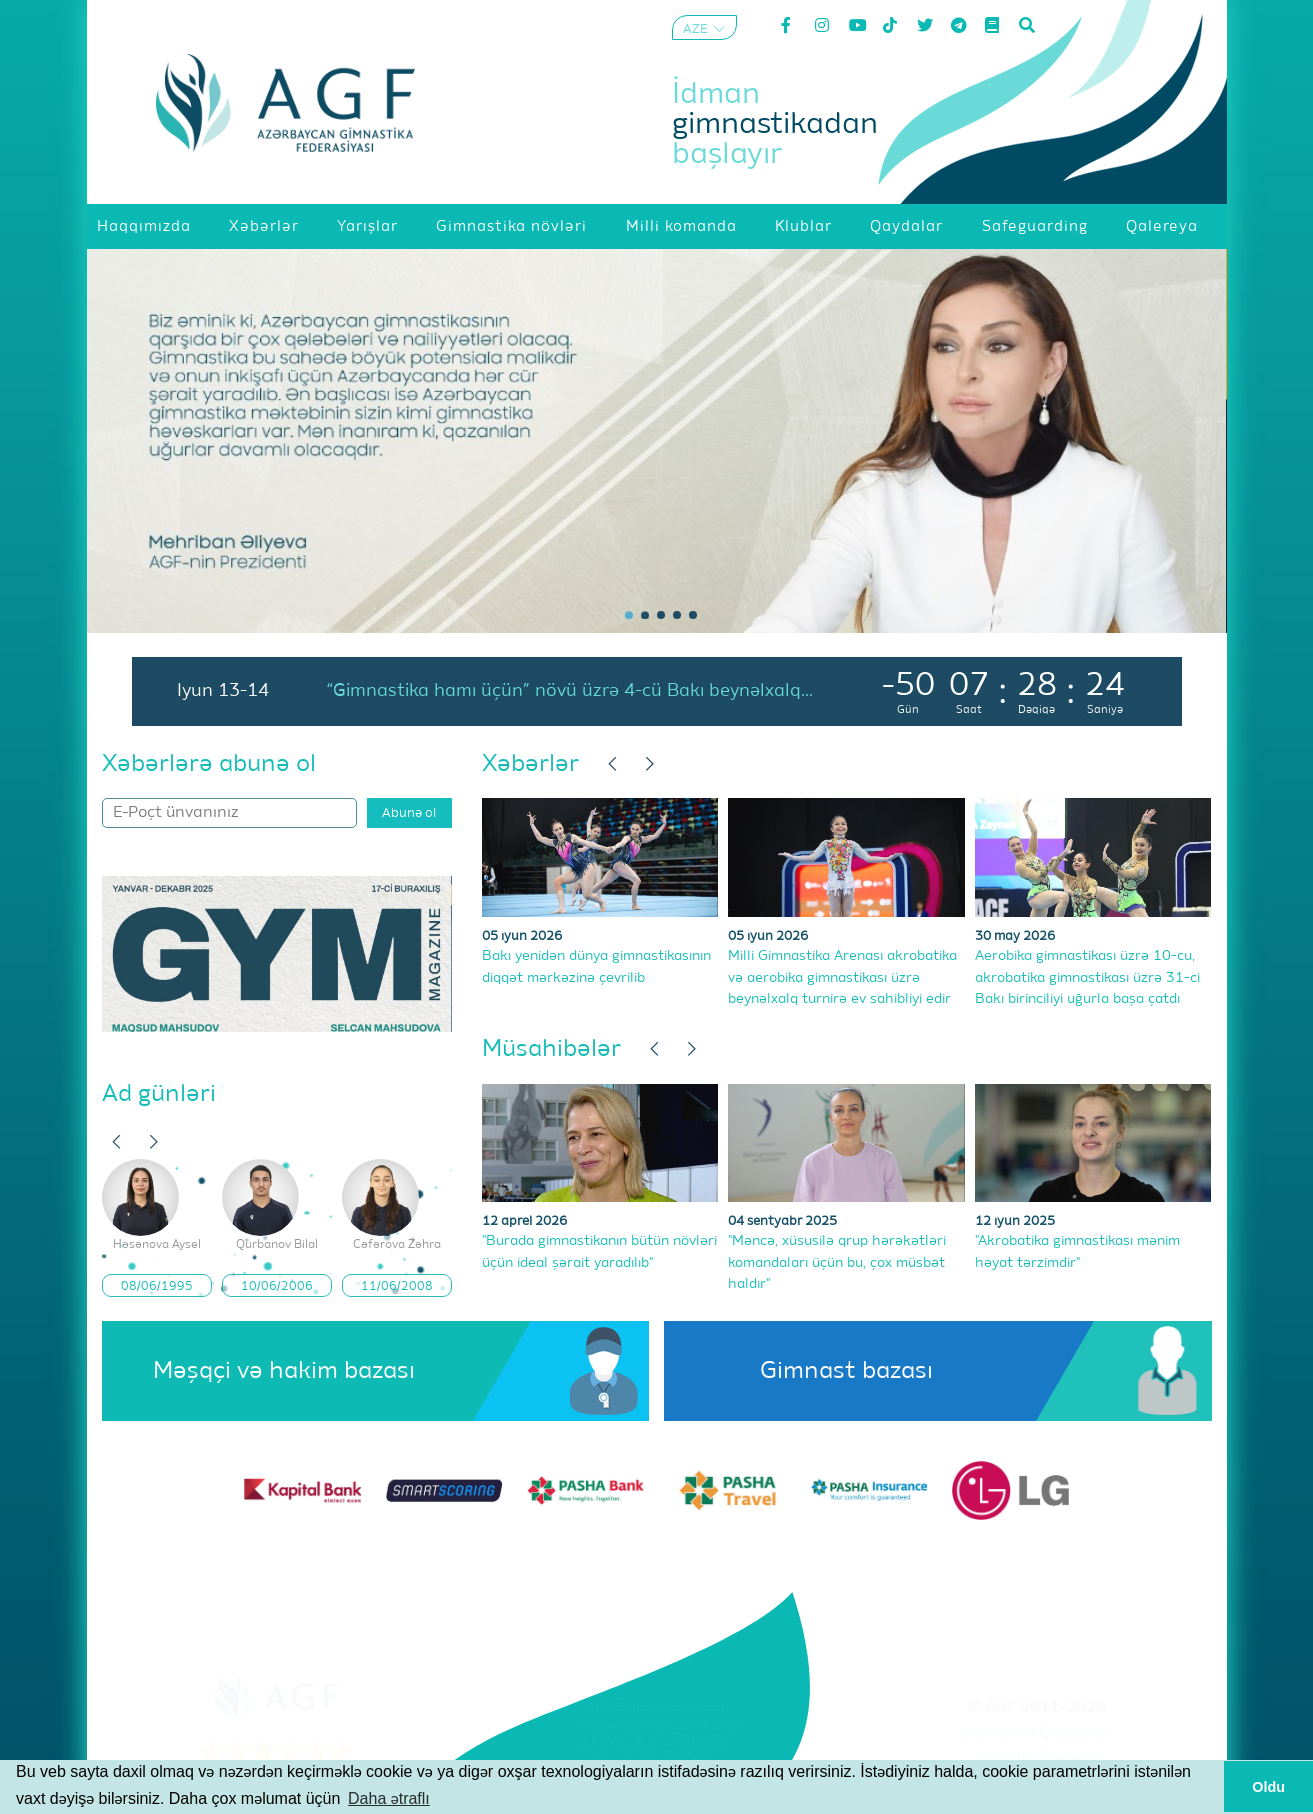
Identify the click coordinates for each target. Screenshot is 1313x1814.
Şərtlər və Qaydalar (1036, 1733)
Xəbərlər (530, 764)
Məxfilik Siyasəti (1037, 1758)
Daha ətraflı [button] (389, 1798)
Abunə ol (409, 813)
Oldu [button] (1268, 1787)
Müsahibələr (551, 1049)
